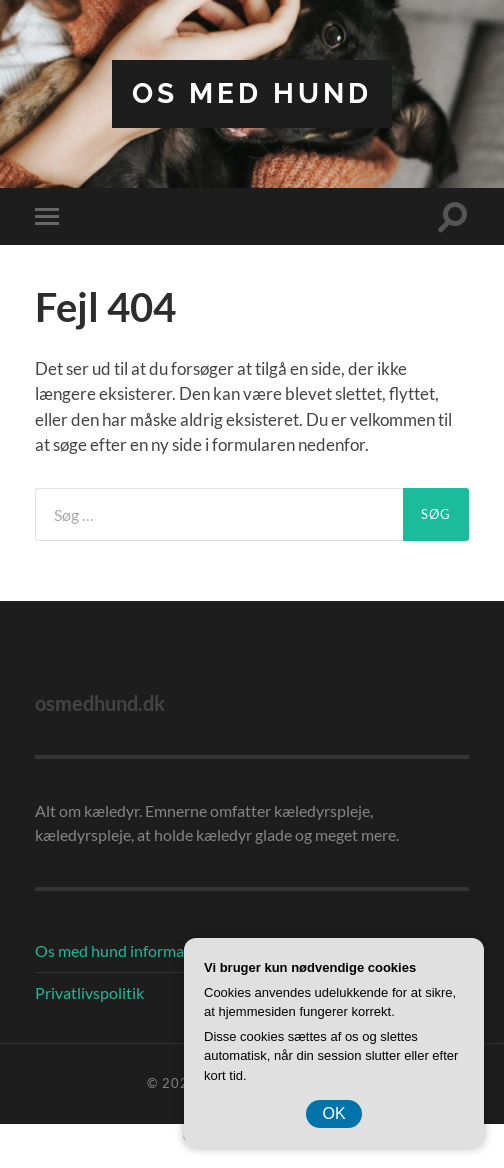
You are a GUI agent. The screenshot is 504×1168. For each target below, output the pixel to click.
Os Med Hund (252, 93)
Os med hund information (123, 950)
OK (333, 1113)
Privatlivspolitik (89, 992)
